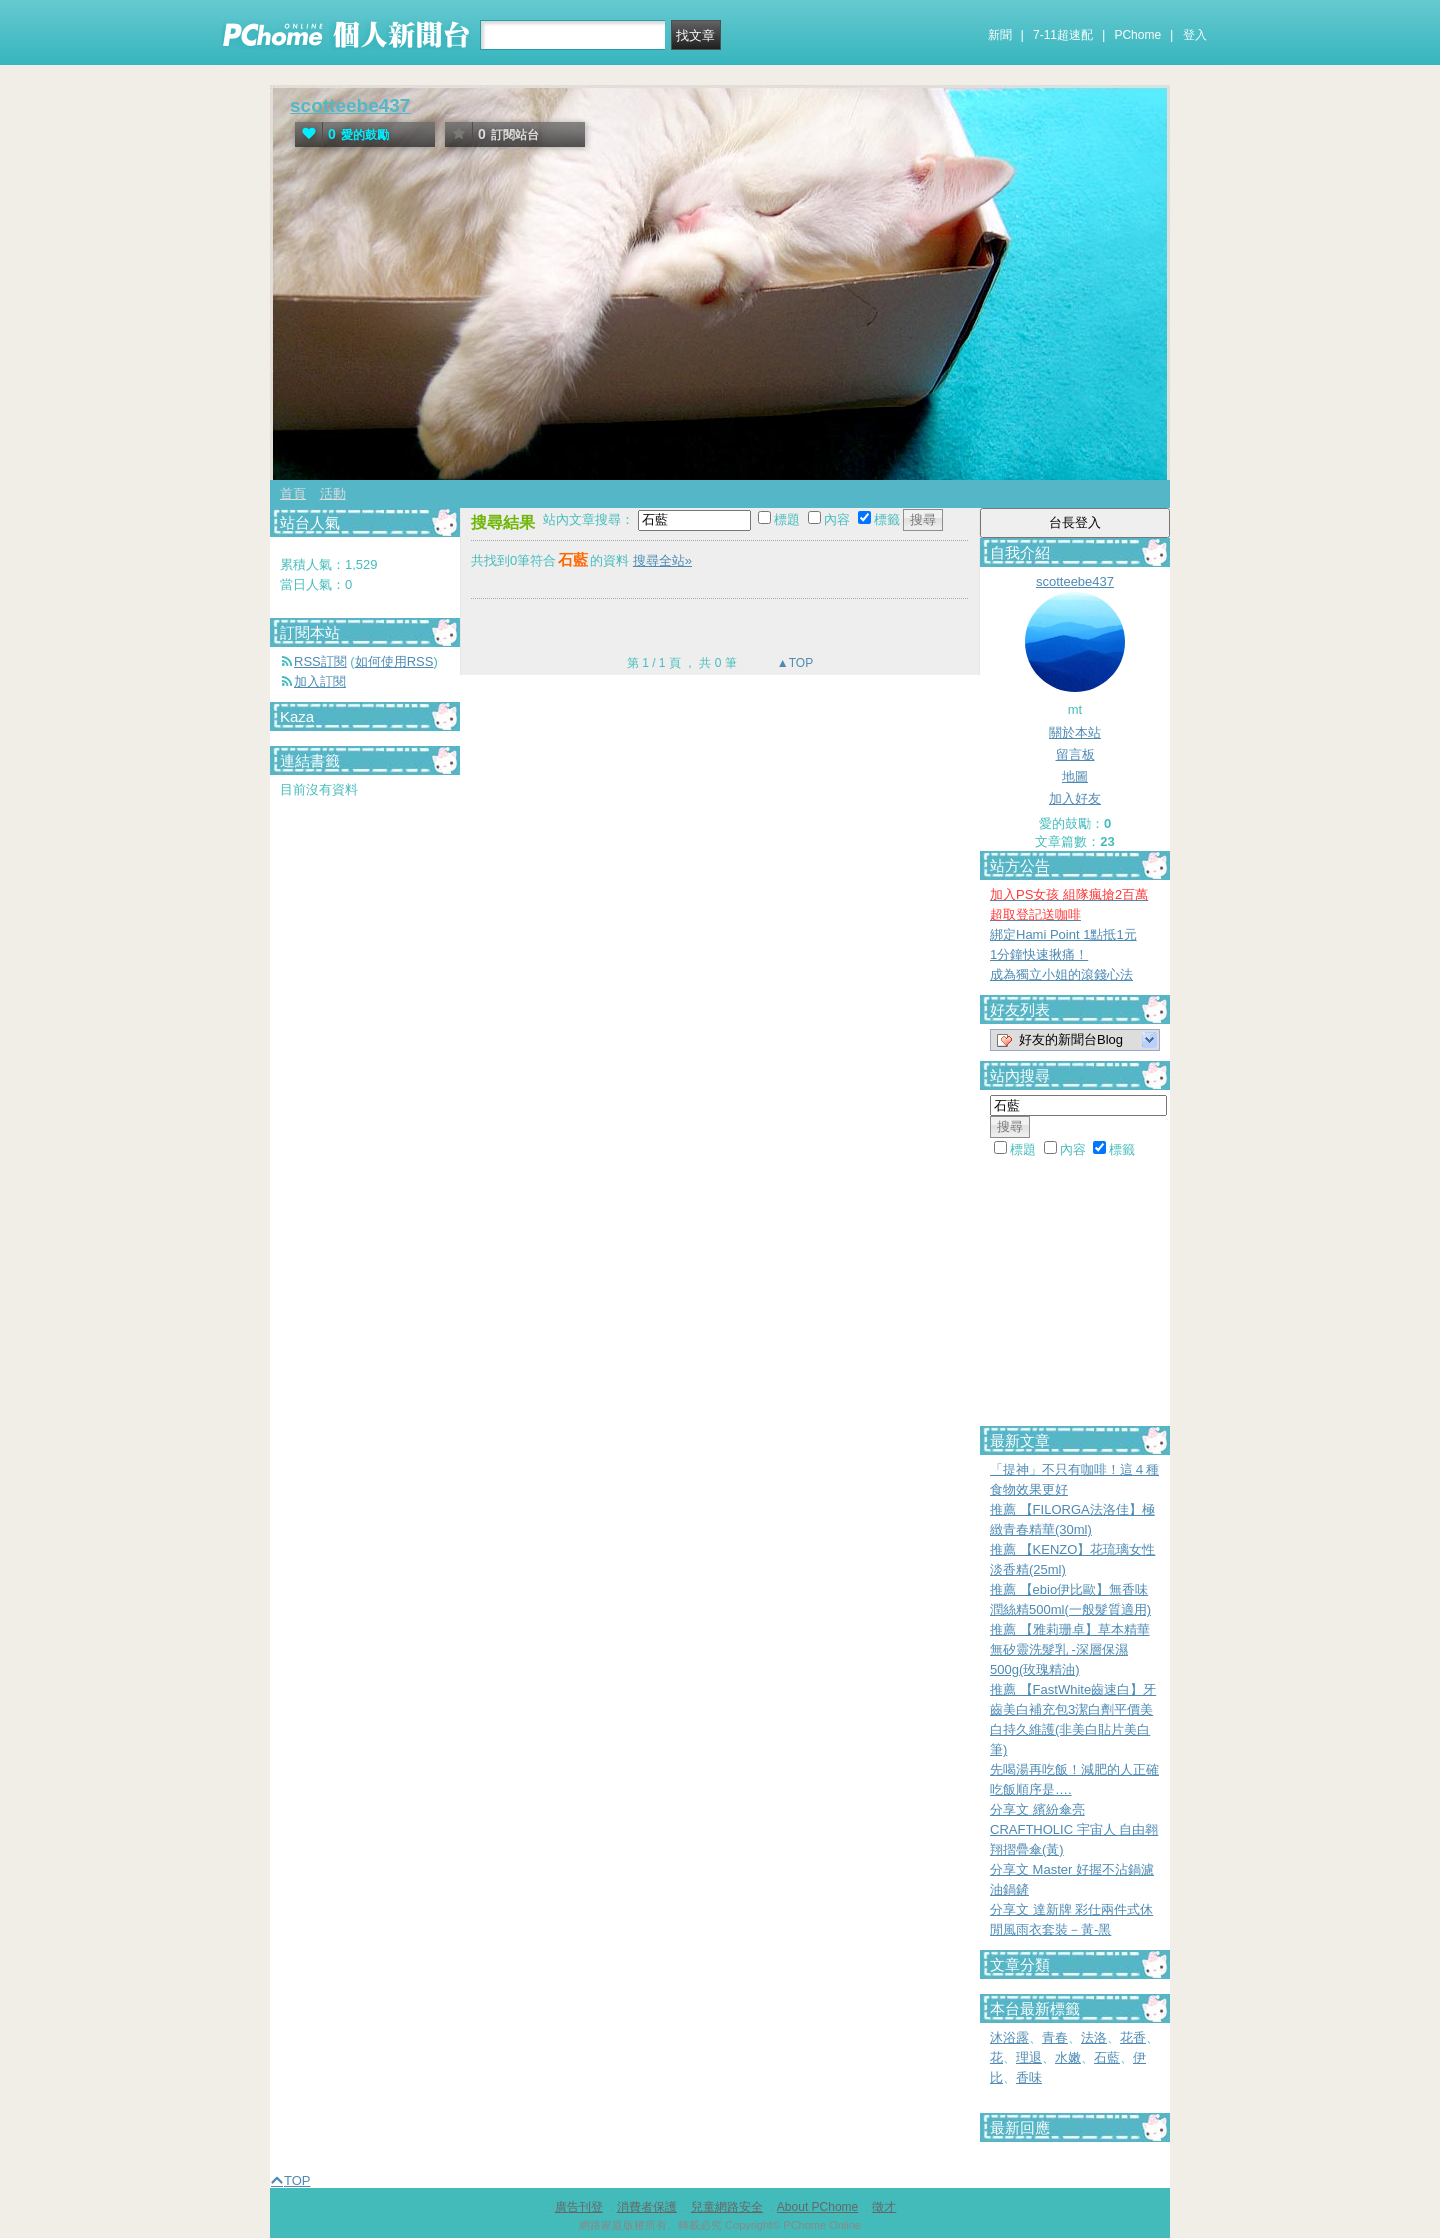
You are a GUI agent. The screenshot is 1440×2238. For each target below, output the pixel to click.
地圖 (1075, 776)
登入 (1195, 35)
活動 (333, 493)
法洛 (1094, 2037)
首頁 (293, 493)
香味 (1029, 2077)
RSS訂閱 (320, 661)
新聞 (1000, 35)
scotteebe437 (350, 105)
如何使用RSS (394, 661)
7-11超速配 (1063, 35)
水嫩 (1068, 2057)
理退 (1029, 2057)
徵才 (884, 2207)
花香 (1133, 2037)
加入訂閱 (320, 681)
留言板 (1075, 754)
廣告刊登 (579, 2207)
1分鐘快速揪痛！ (1039, 954)
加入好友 (1075, 798)
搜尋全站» (662, 560)
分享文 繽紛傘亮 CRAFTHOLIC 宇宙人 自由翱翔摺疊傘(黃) (1074, 1829)
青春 (1055, 2037)
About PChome (817, 2207)
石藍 (1107, 2057)
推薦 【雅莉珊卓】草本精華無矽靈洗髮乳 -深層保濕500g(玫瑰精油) (1070, 1649)
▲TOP (794, 663)
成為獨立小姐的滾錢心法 (1061, 974)
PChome (1137, 35)
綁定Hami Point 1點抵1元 (1063, 934)
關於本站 (1075, 732)
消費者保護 (647, 2207)
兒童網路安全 (727, 2207)
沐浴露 (1009, 2037)
